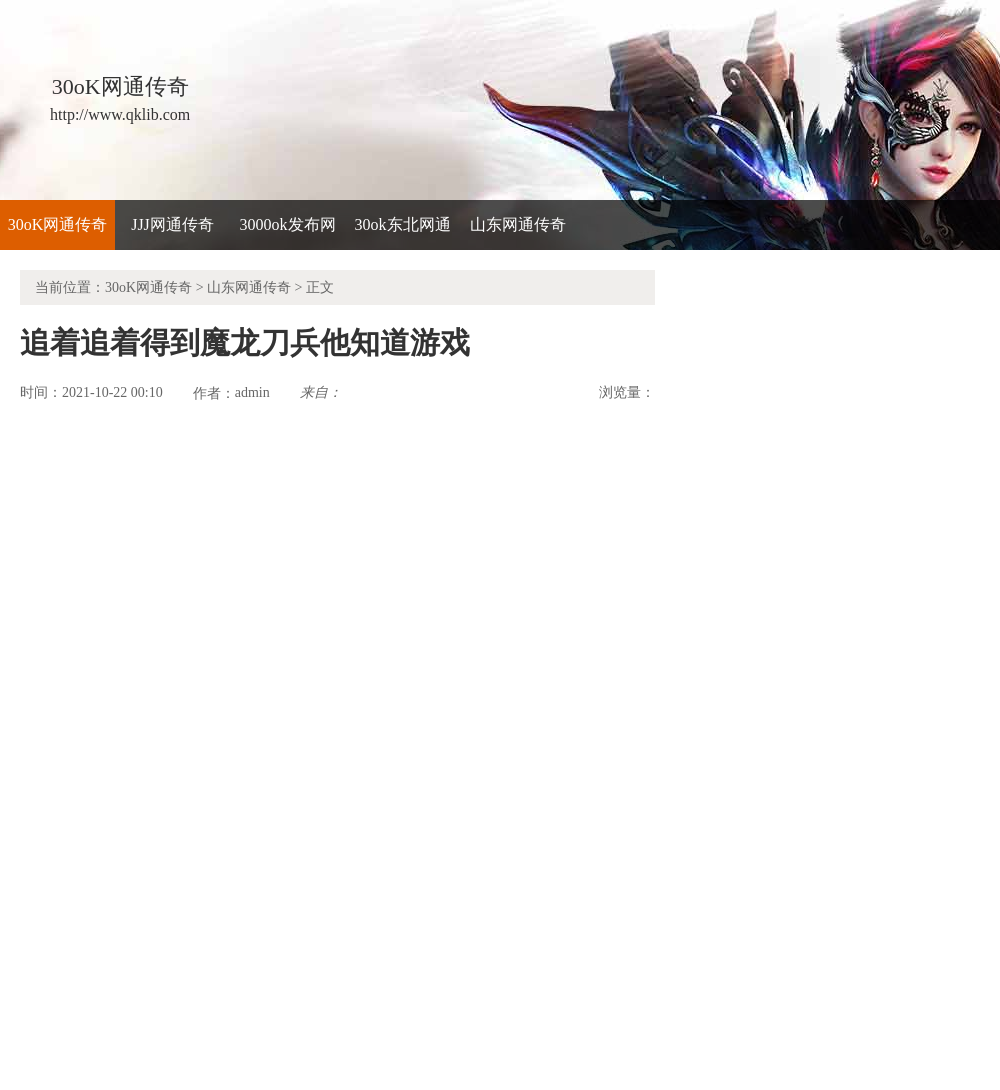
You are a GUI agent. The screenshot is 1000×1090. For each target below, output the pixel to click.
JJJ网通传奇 (172, 224)
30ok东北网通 (403, 224)
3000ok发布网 (288, 224)
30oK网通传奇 (58, 224)
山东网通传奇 (518, 224)
